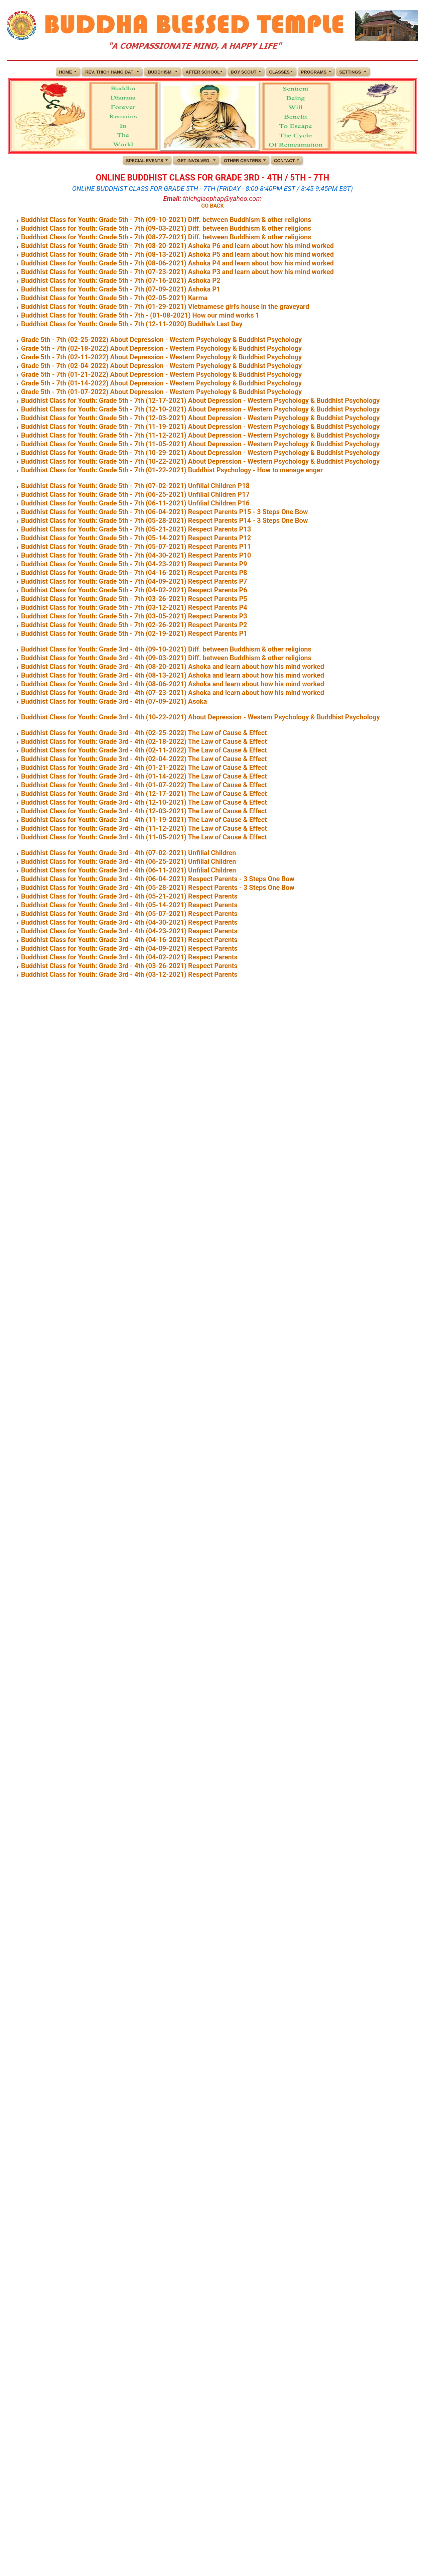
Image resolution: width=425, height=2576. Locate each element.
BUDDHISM (159, 72)
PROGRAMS (314, 72)
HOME (65, 72)
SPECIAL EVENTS (144, 160)
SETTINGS (350, 72)
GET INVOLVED (193, 160)
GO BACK (212, 206)
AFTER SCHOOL (203, 72)
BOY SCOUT (244, 72)
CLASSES (279, 72)
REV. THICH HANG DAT (109, 72)
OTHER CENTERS (242, 160)
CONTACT (284, 160)
